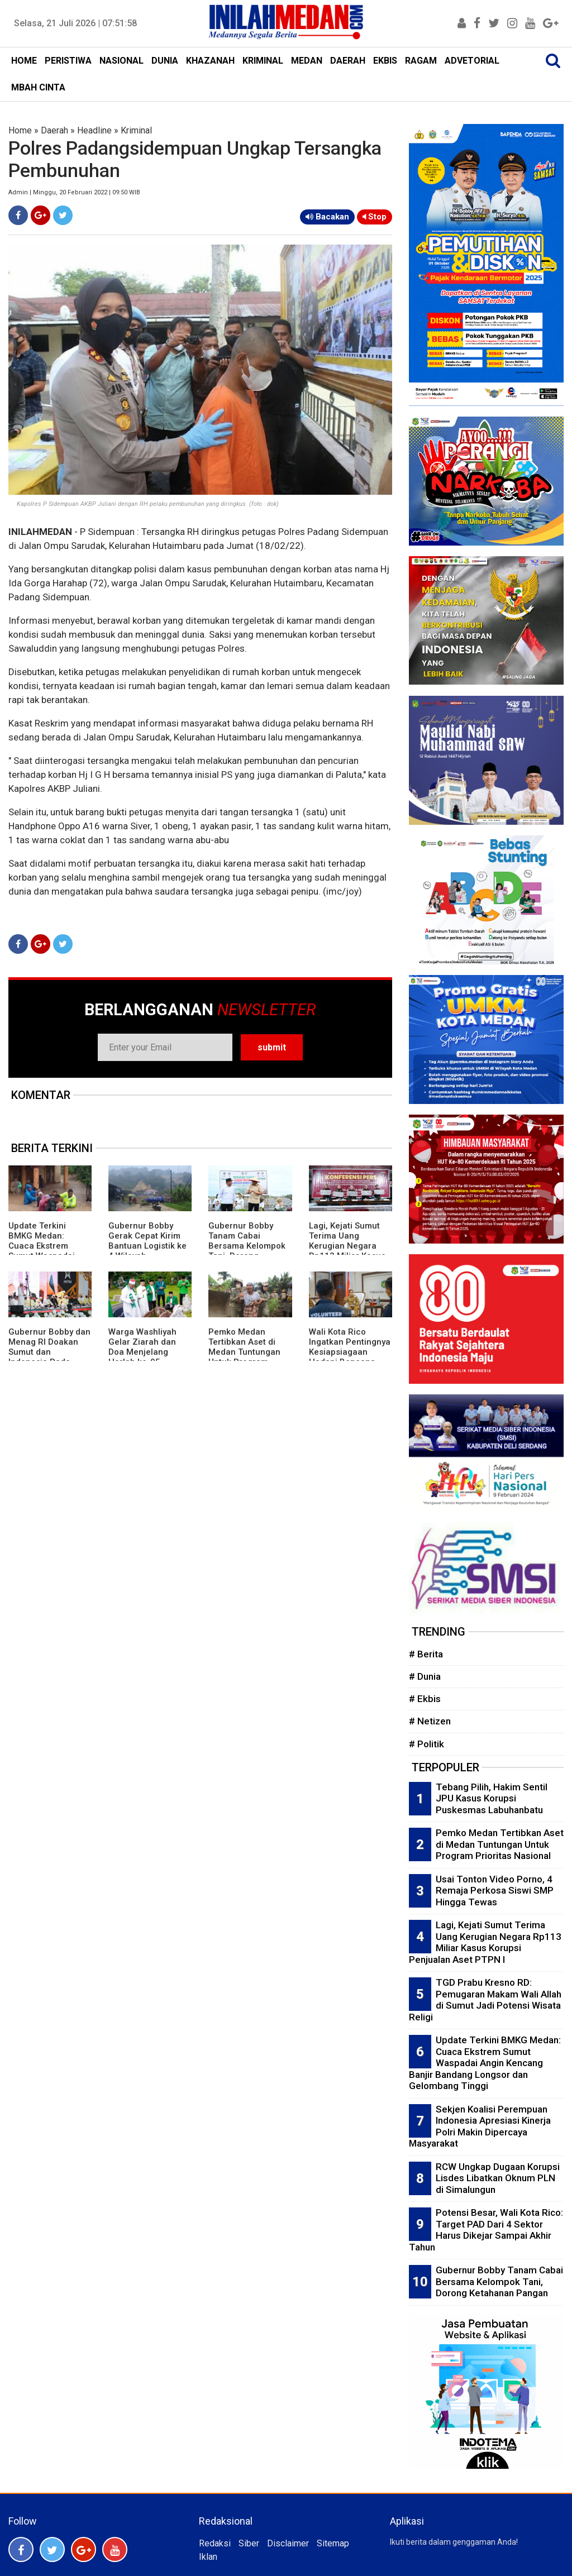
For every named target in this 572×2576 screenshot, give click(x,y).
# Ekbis (425, 1698)
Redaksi (215, 2543)
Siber (249, 2543)
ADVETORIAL (472, 60)
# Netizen (430, 1721)
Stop (375, 217)
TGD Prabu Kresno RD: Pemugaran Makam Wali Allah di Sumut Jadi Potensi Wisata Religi (485, 2000)
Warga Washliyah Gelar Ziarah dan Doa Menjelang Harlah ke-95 (142, 1347)
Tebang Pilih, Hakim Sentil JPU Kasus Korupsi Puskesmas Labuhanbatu (491, 1798)
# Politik (426, 1744)
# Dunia (425, 1676)
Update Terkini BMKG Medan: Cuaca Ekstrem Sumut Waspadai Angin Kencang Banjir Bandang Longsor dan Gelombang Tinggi (485, 2062)
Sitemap (333, 2543)
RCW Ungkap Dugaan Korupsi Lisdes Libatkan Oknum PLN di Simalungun (498, 2178)
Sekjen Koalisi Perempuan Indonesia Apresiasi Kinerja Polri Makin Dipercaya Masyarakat (480, 2126)
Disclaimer (288, 2543)
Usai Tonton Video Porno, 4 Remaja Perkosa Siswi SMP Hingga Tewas (495, 1891)
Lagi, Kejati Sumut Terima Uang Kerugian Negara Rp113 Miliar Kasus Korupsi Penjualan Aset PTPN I (347, 1251)
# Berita (426, 1654)
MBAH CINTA (38, 87)
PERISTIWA (68, 60)
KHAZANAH (210, 60)
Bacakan (327, 217)
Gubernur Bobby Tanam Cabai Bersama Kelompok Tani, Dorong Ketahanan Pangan (246, 1246)
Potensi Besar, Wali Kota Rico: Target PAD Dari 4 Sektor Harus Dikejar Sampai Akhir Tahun (486, 2230)
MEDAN (306, 60)
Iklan (208, 2556)
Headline (94, 130)
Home (20, 130)
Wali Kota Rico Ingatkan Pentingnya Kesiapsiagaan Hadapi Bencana (349, 1347)
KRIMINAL (262, 60)
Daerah (54, 130)
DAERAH (347, 60)
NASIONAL (121, 60)
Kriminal (136, 130)
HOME (24, 60)
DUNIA (164, 60)
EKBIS (385, 60)
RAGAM (421, 60)
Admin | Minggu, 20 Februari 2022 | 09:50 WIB (74, 192)
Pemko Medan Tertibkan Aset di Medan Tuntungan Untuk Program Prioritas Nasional (244, 1352)
